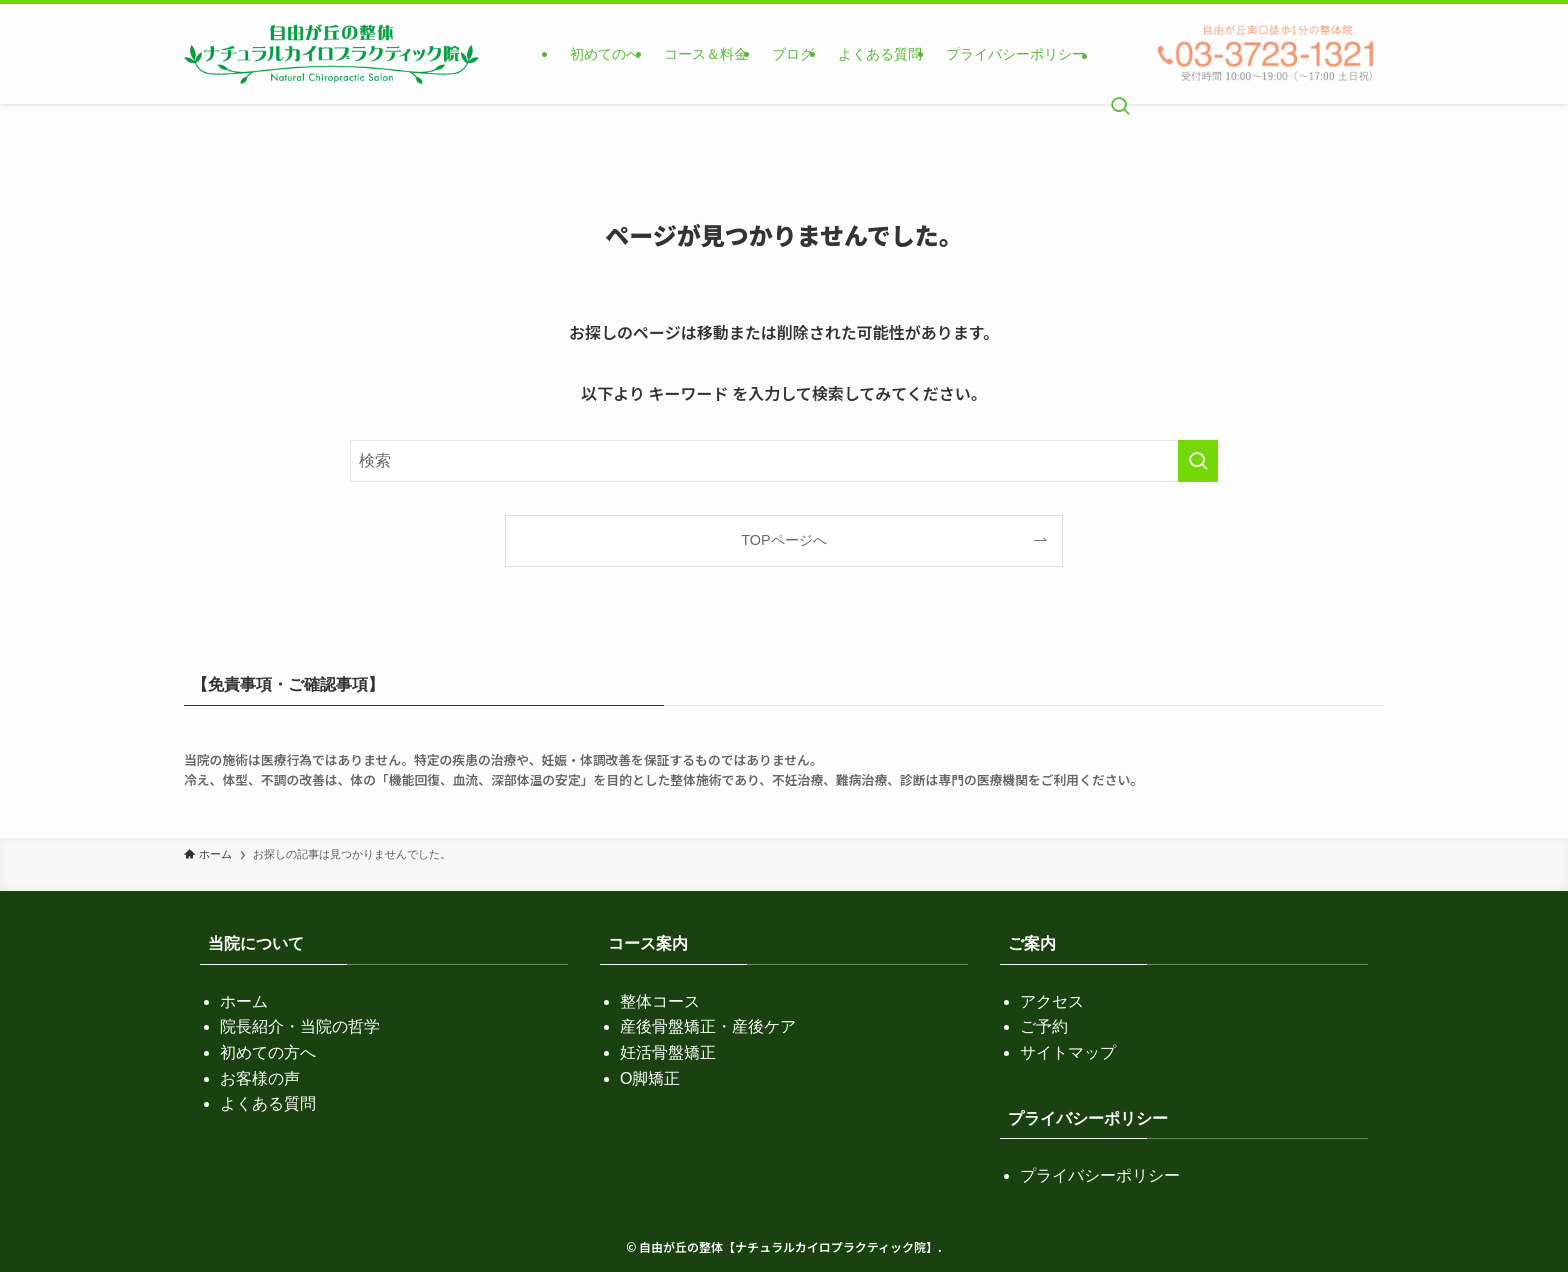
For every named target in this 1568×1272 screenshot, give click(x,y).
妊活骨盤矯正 (668, 1052)
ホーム (244, 1001)
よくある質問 (268, 1103)
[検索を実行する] (1198, 461)
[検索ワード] (784, 461)
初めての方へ (268, 1052)
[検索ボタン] (1120, 54)
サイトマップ (1068, 1052)
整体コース (660, 1001)
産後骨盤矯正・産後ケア (708, 1026)
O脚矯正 (650, 1078)
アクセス (1052, 1001)
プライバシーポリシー (1100, 1175)
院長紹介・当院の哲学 (300, 1026)
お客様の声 (260, 1078)
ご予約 (1044, 1026)
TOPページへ (783, 540)
